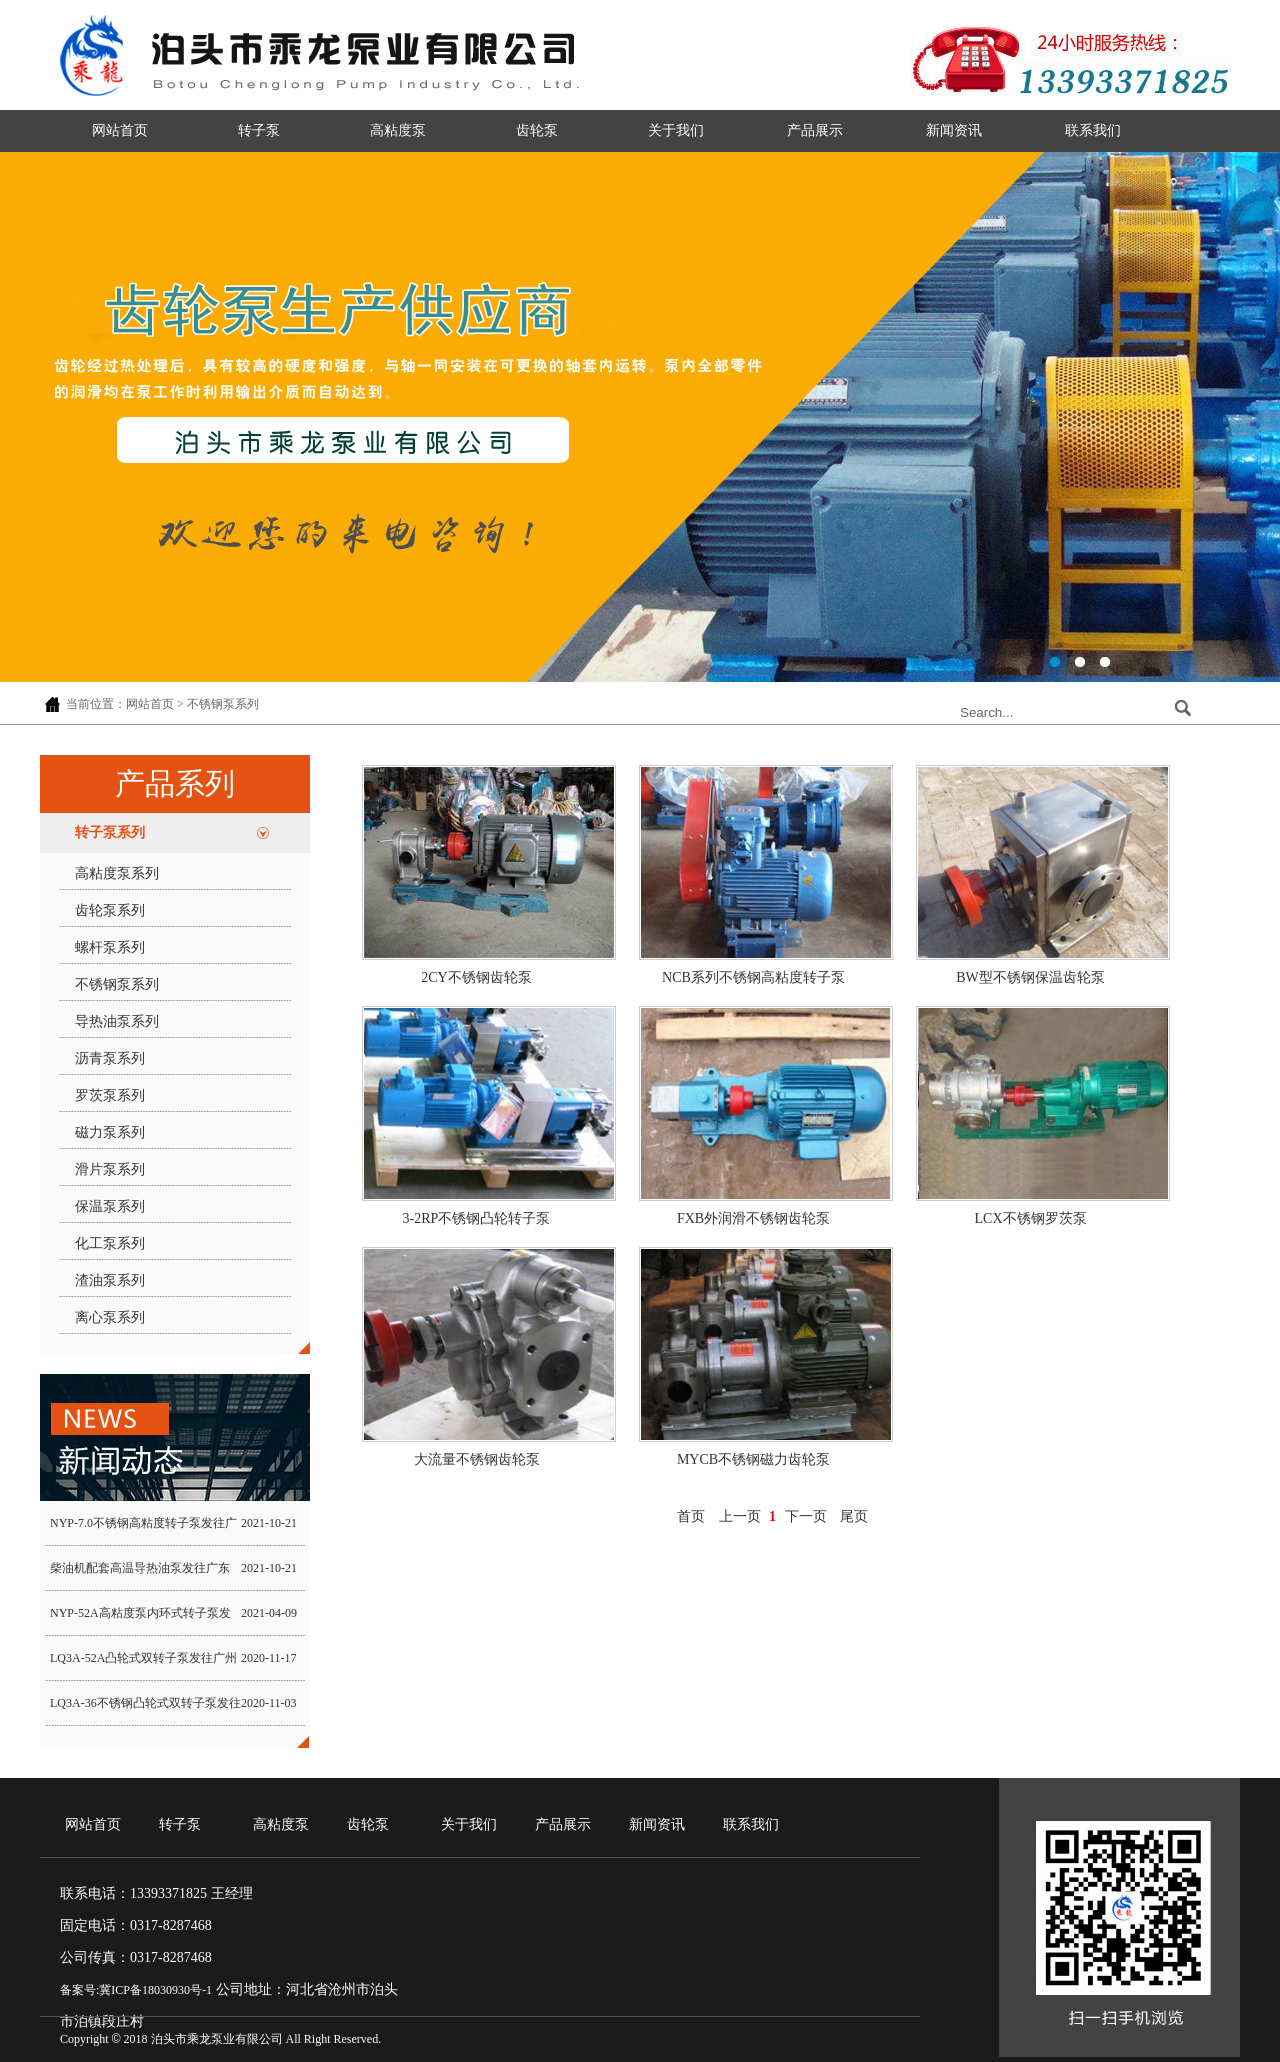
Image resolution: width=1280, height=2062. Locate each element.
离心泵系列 (110, 1317)
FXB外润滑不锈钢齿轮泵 (753, 1218)
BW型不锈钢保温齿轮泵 (1030, 977)
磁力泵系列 (110, 1132)
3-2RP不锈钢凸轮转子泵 (477, 1218)
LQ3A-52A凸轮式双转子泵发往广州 (143, 1658)
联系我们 (1093, 130)
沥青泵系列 (110, 1058)
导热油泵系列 (117, 1021)
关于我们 (676, 130)
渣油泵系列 (110, 1280)
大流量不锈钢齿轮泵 (477, 1459)
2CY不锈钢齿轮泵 (476, 977)
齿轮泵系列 (110, 910)
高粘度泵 (398, 130)
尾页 (854, 1516)
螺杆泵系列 (110, 947)
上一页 (740, 1516)
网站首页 (120, 130)
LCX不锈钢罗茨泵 (1031, 1218)
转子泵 (259, 130)
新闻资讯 (954, 130)
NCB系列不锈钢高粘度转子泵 (753, 977)
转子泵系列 (110, 832)
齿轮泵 (537, 130)
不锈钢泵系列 (117, 984)
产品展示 (815, 130)
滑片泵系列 (110, 1169)
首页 (691, 1516)
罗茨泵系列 (110, 1095)
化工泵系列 (110, 1243)
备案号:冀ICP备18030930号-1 (136, 1990)
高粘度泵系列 (117, 873)
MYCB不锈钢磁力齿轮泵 (753, 1459)
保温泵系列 (110, 1206)
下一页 (806, 1516)
